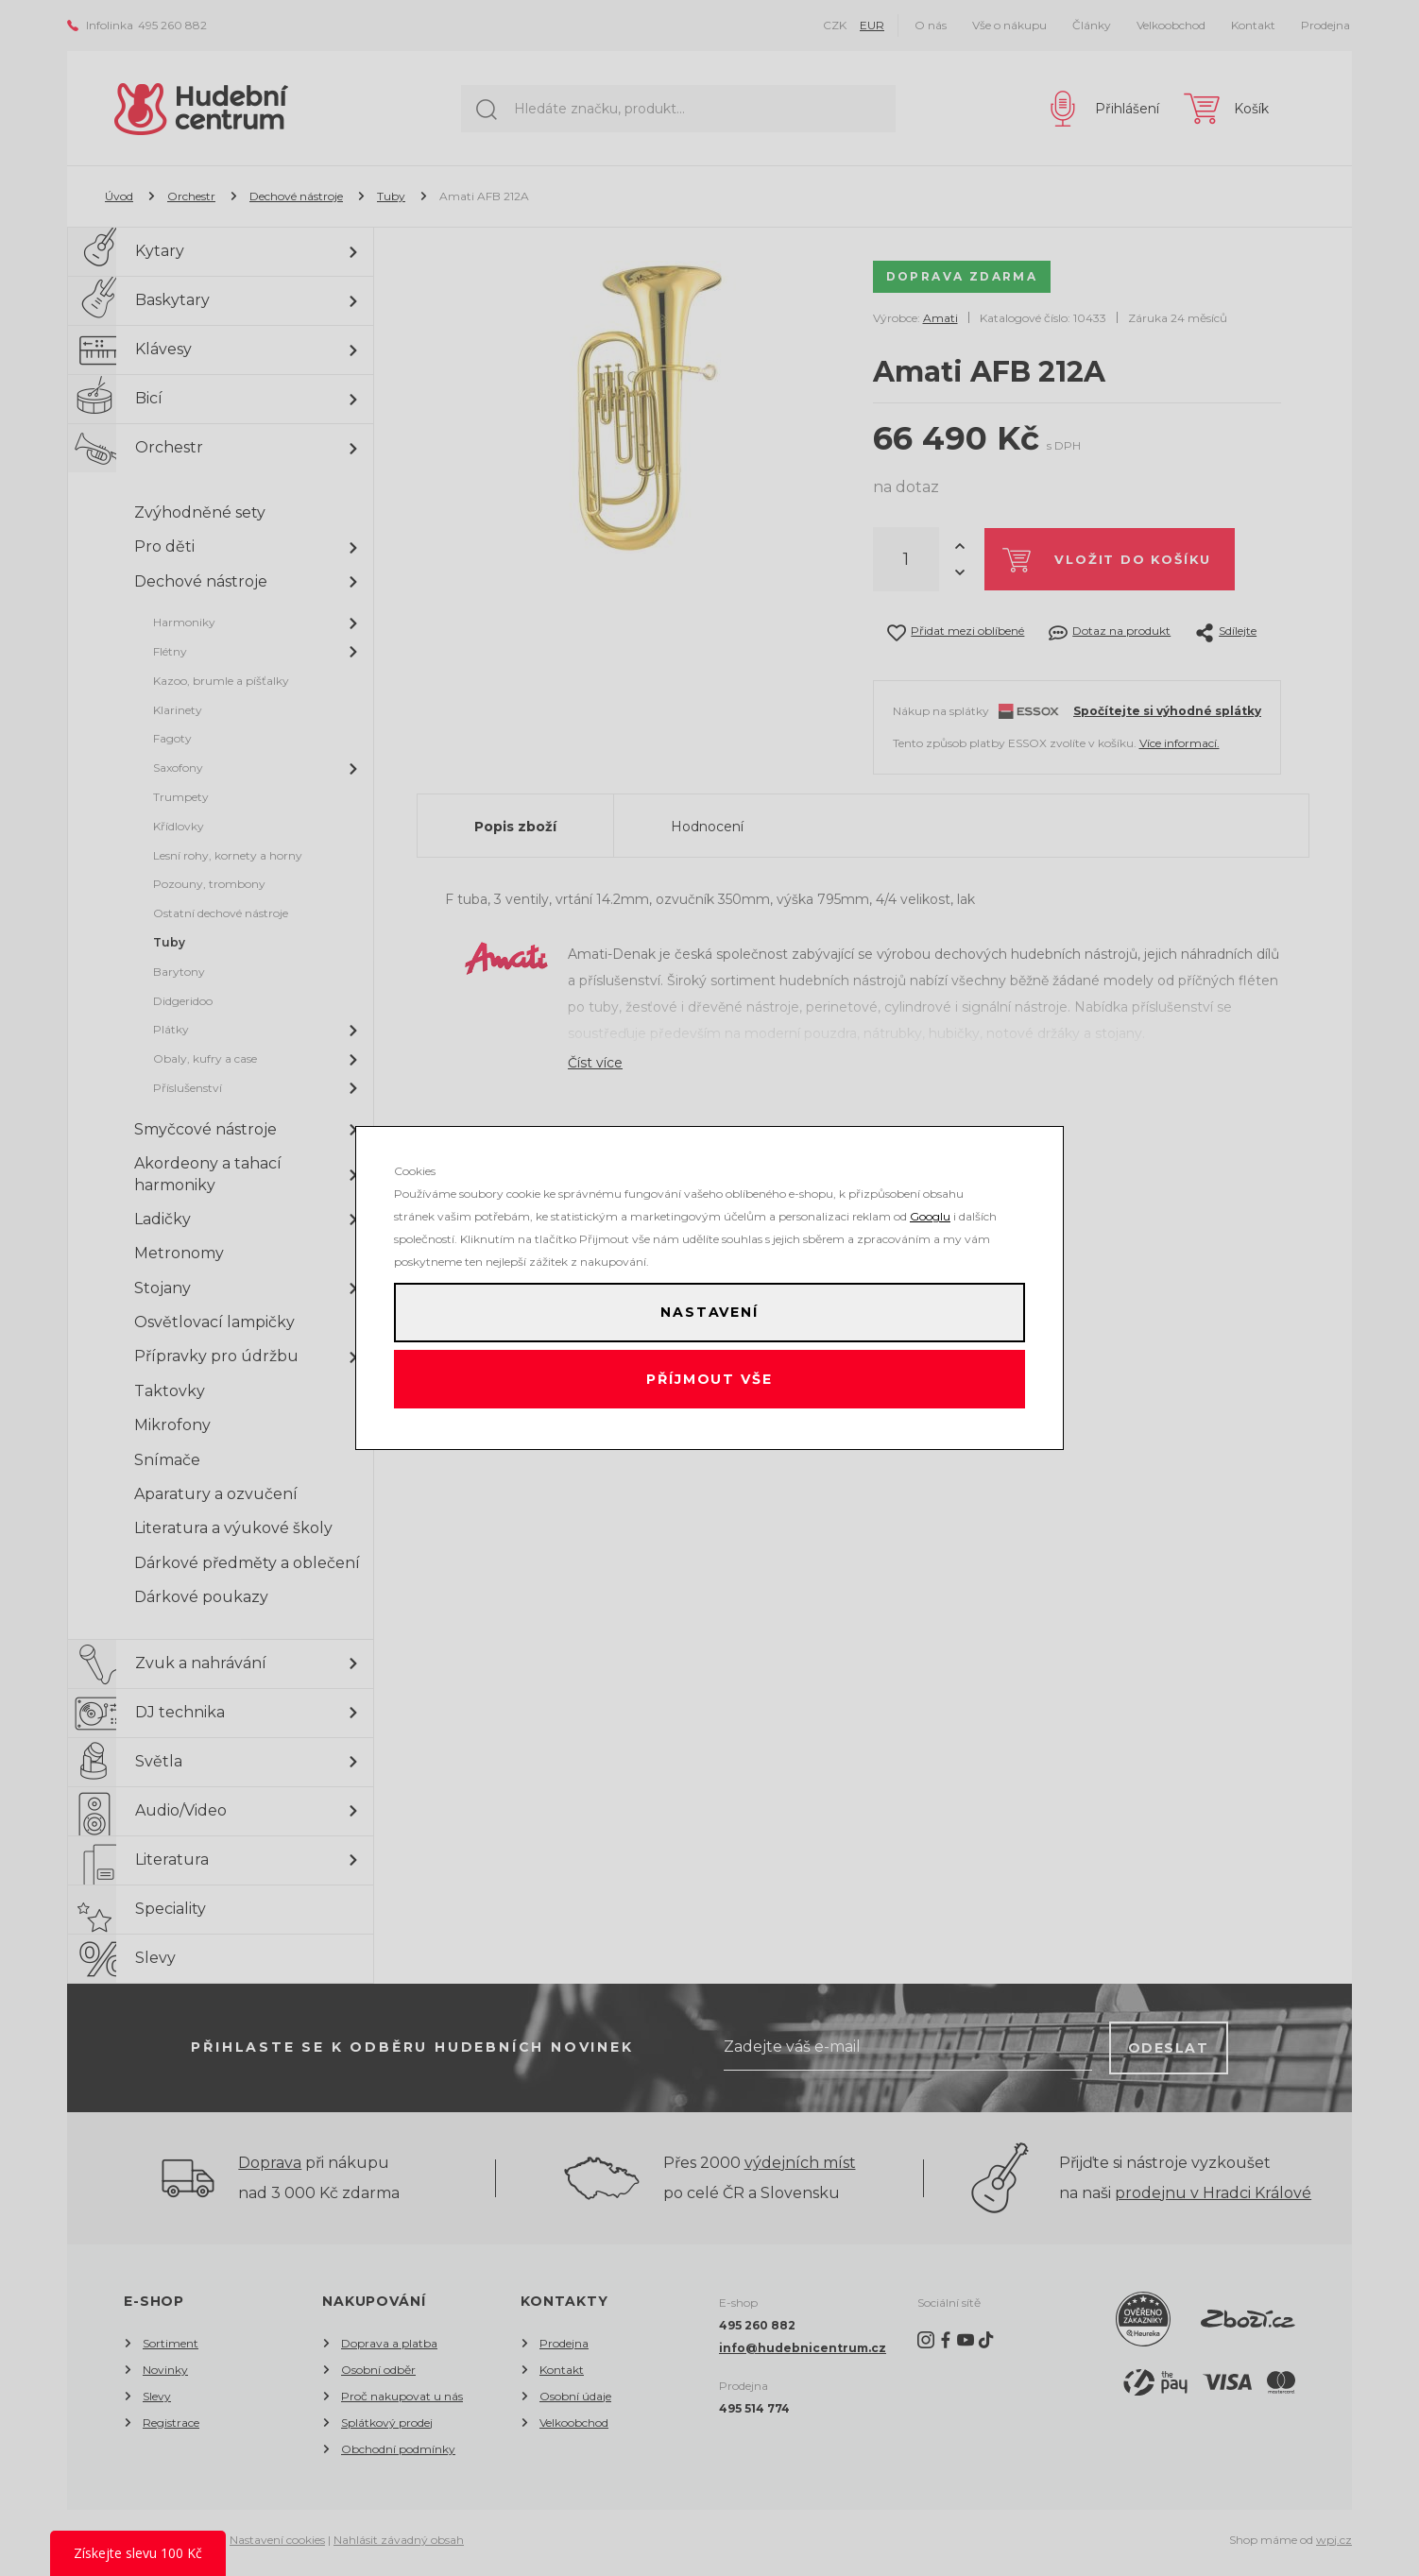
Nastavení (709, 1308)
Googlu (930, 1208)
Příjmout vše (709, 1383)
